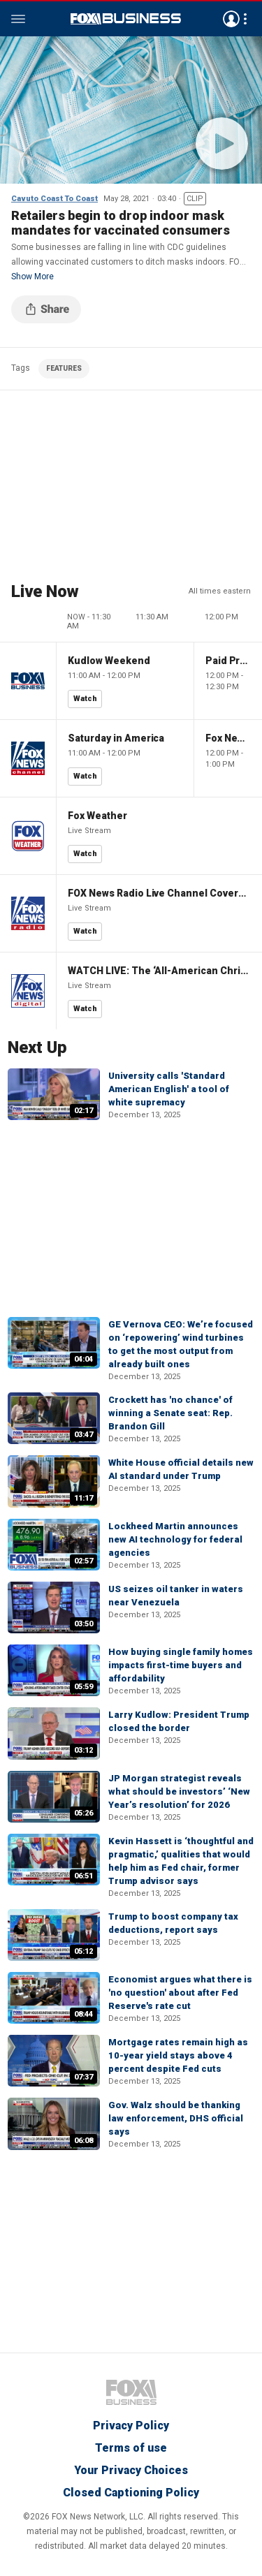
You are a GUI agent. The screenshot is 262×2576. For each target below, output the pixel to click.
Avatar (231, 18)
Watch (85, 698)
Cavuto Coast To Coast (54, 198)
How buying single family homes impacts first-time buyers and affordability (180, 1665)
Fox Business (126, 18)
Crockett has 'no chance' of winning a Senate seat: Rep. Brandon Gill (170, 1412)
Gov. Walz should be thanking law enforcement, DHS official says (175, 2118)
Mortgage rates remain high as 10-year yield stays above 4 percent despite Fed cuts (178, 2055)
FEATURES (64, 368)
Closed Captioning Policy (131, 2492)
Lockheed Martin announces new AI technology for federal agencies (175, 1539)
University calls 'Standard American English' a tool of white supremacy (168, 1088)
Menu (18, 19)
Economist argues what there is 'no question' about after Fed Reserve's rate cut (180, 1992)
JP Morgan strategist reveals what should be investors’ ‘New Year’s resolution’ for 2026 (179, 1791)
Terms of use (131, 2447)
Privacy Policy (131, 2425)
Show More (32, 276)
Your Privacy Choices (131, 2470)
